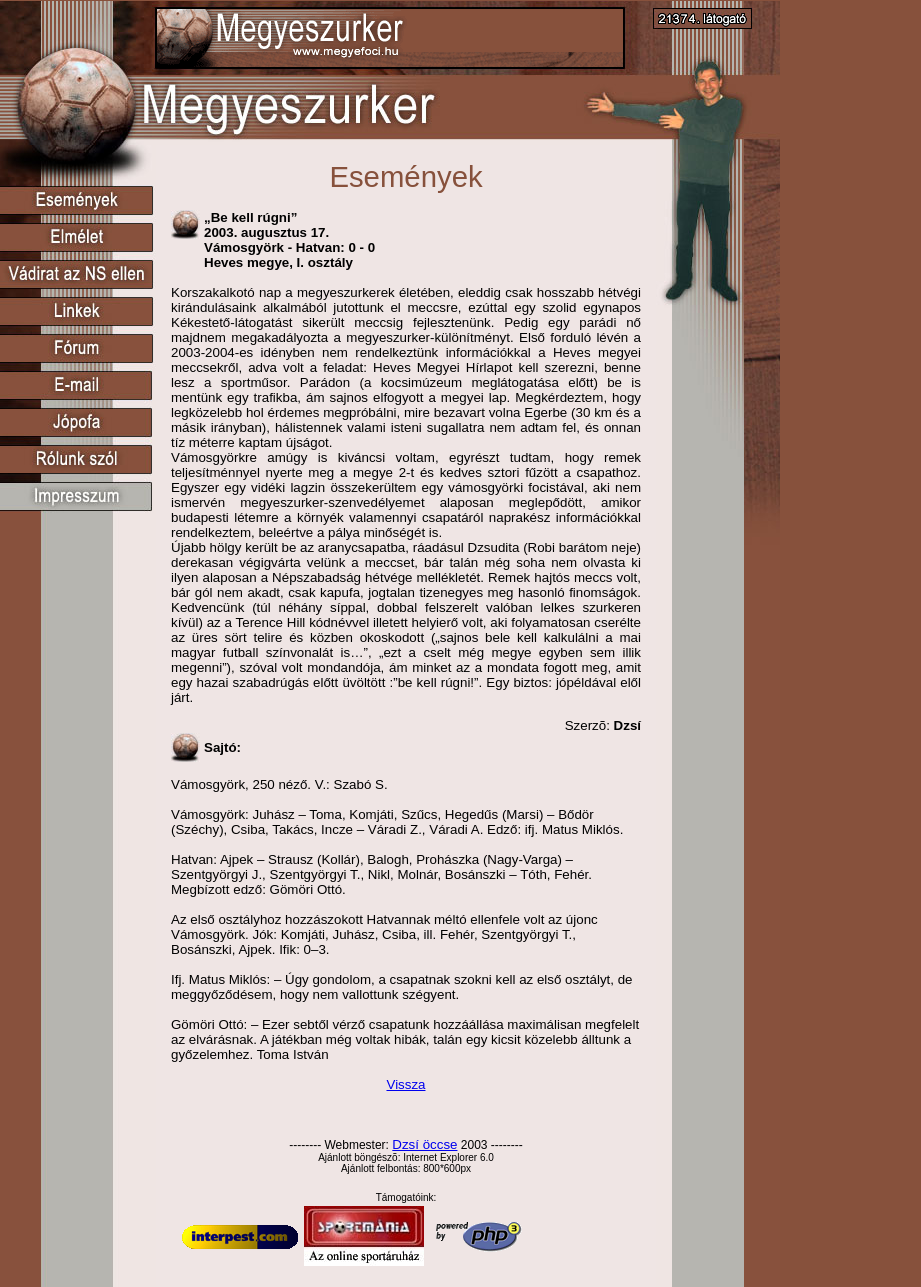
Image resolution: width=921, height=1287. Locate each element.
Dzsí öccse (424, 1144)
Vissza (405, 1084)
